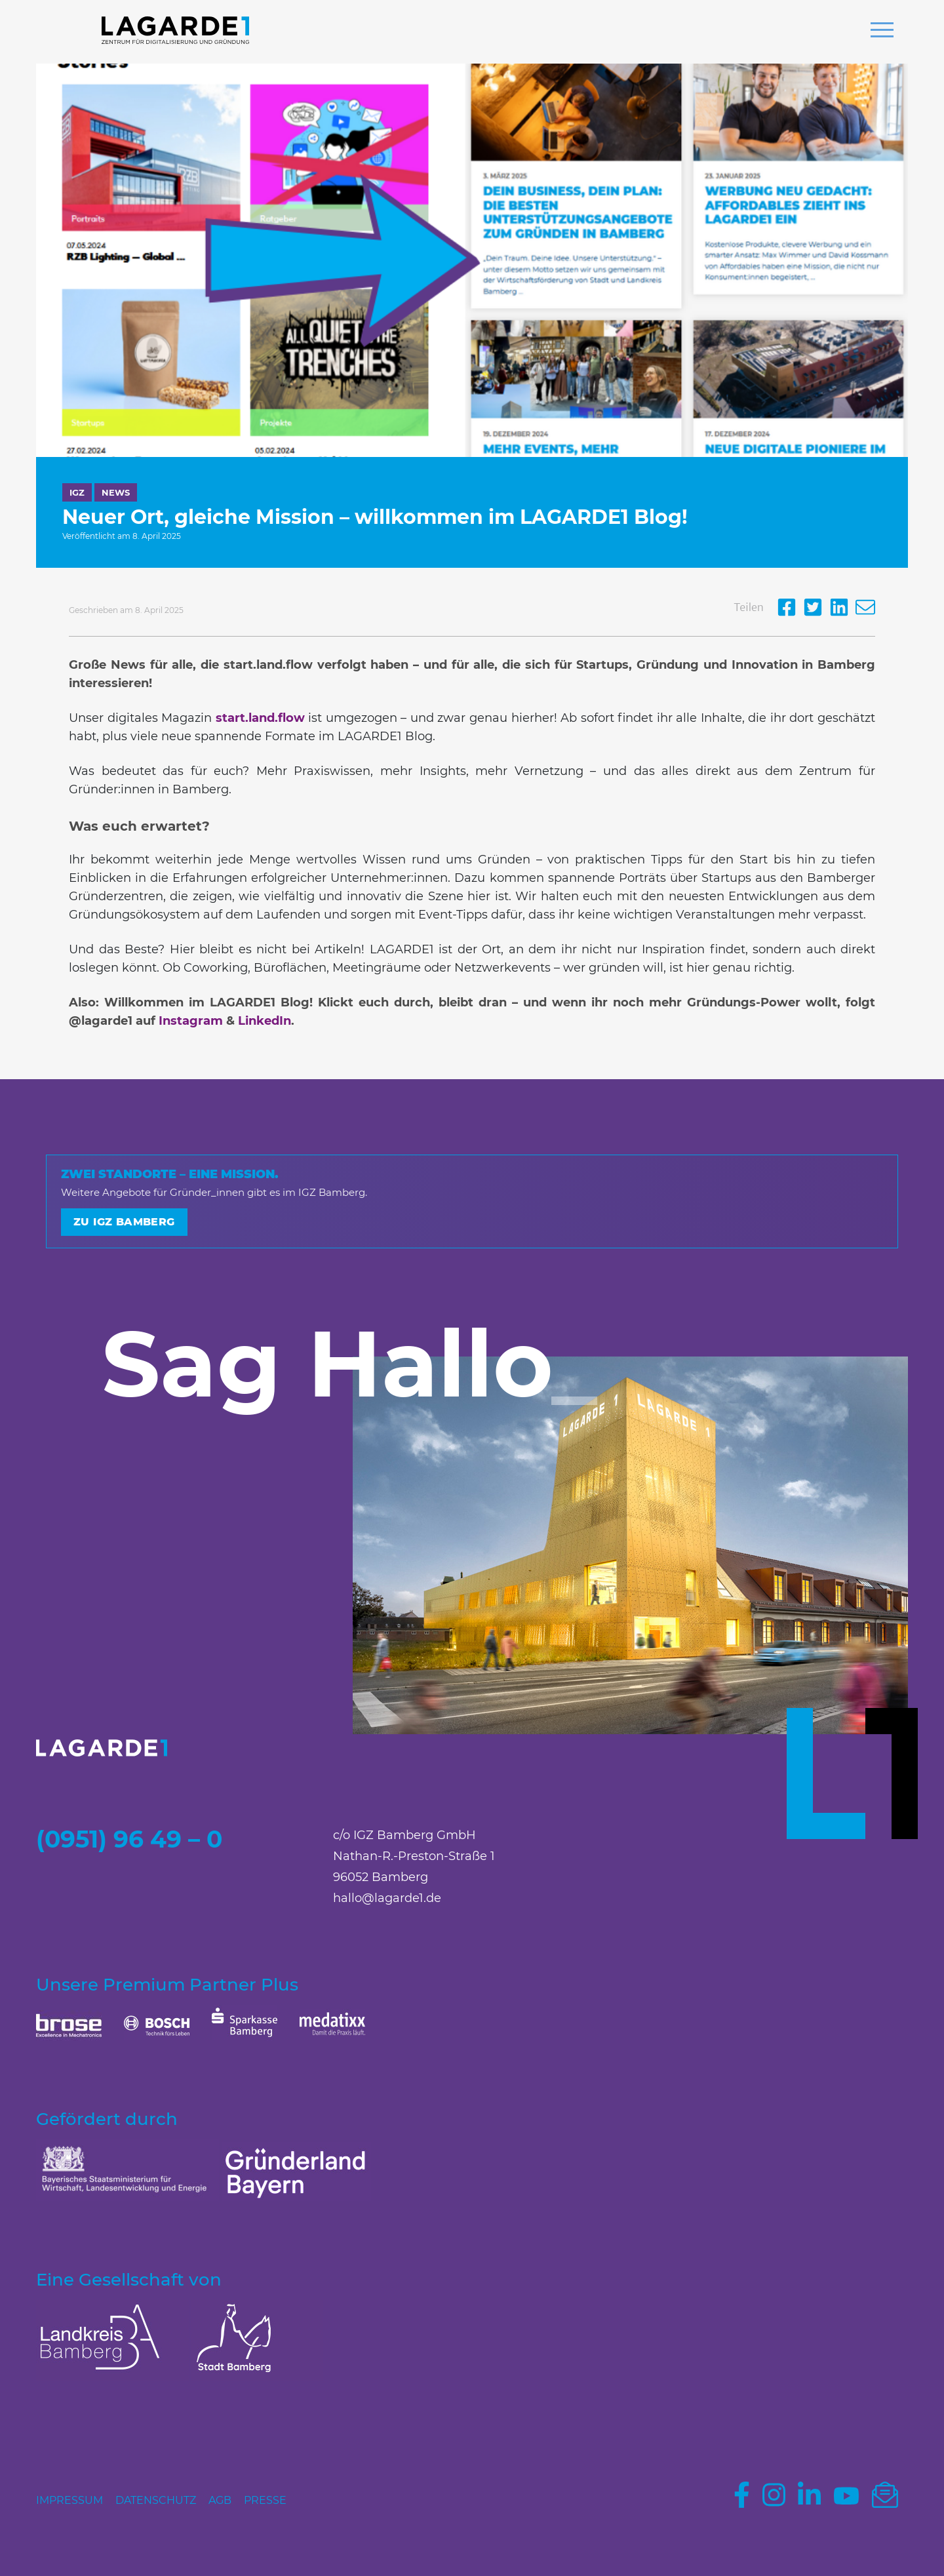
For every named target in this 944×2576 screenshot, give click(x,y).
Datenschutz (155, 2500)
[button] (882, 31)
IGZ (77, 492)
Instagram (191, 1021)
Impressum (69, 2500)
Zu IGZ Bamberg (124, 1222)
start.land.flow (260, 718)
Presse (265, 2500)
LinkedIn (264, 1021)
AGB (219, 2500)
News (116, 492)
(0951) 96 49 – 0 (129, 1839)
